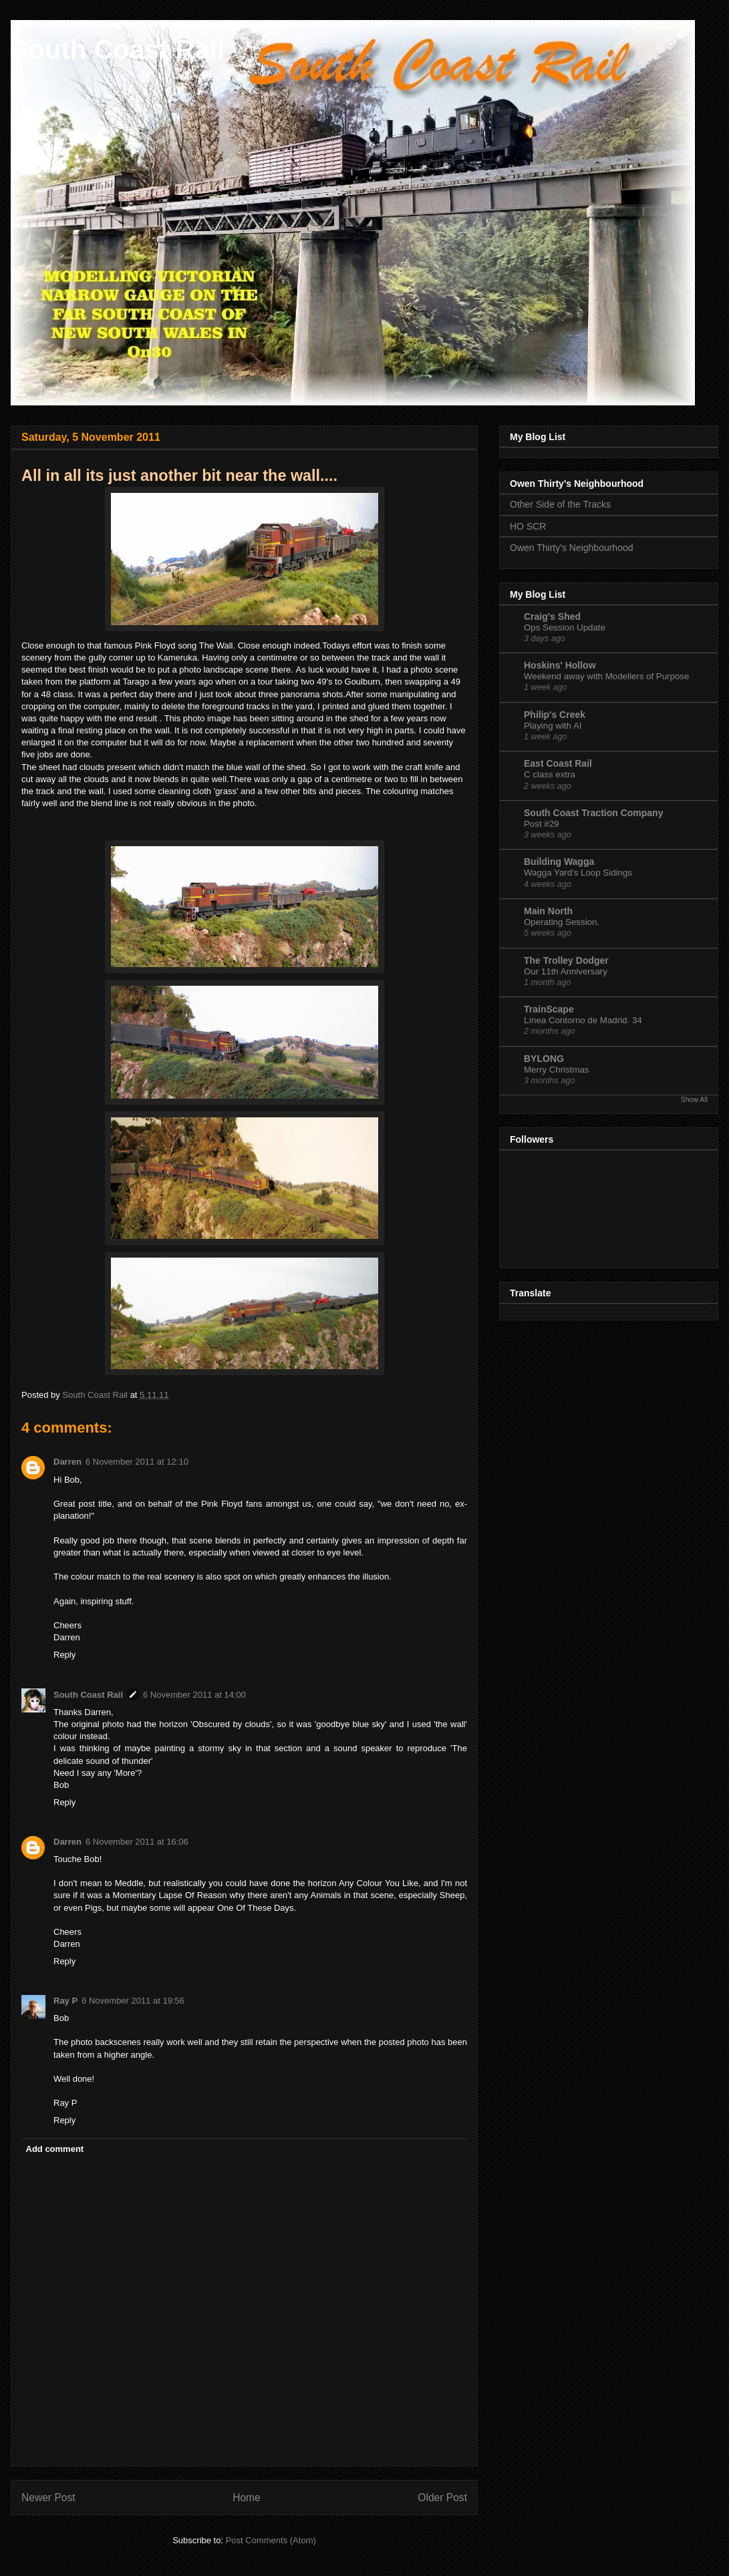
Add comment (55, 2149)
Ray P (65, 2001)
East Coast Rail (558, 763)
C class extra (549, 774)
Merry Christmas (556, 1070)
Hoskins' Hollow (560, 665)
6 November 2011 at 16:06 (137, 1842)
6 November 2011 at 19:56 (133, 2001)
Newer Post (48, 2497)
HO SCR (528, 526)
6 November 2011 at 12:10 (137, 1462)
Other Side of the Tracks (560, 504)
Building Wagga (559, 861)
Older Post (442, 2497)
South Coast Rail (118, 49)
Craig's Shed (552, 616)
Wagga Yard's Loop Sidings (578, 873)
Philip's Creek (554, 714)
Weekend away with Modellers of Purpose (606, 676)
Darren (67, 1462)
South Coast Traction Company (593, 812)
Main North (548, 911)
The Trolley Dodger (566, 960)
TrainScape (549, 1009)
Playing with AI (552, 726)
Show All (694, 1099)
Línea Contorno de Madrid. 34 (583, 1020)
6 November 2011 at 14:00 (194, 1695)
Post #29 (541, 824)
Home (247, 2497)
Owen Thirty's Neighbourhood (571, 547)
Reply (64, 1655)
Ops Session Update (564, 627)
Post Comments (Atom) (271, 2540)
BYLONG (544, 1058)
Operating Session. (561, 922)
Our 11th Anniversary (565, 971)
